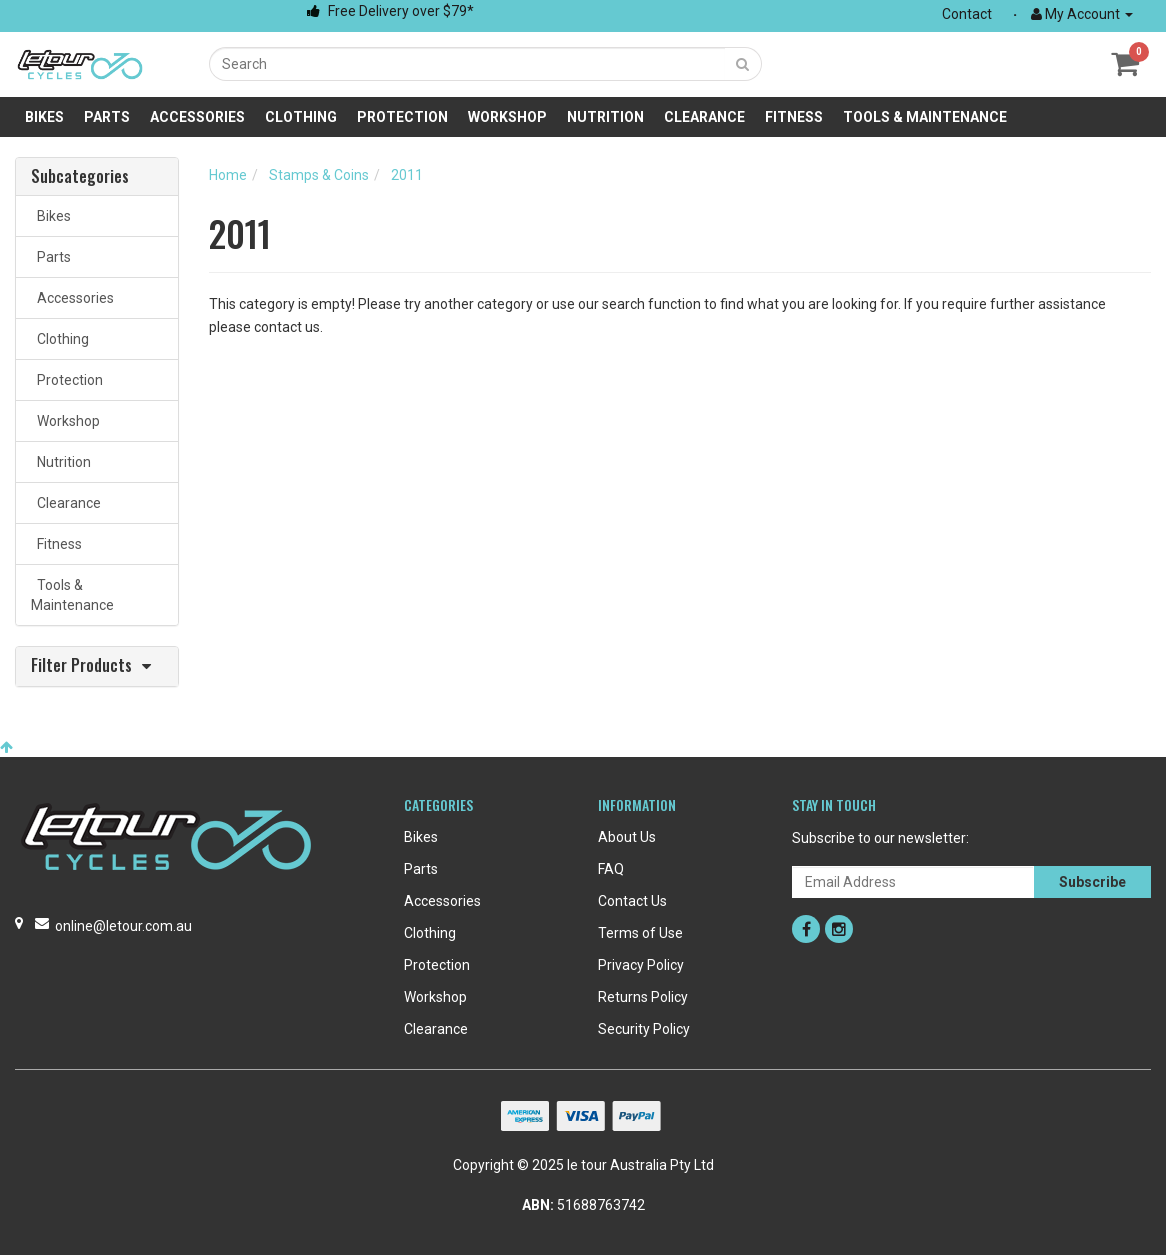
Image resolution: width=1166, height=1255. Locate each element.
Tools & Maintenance (925, 117)
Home (228, 175)
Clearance (704, 117)
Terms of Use (640, 933)
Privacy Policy (641, 965)
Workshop (507, 117)
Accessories (197, 117)
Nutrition (605, 117)
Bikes (44, 117)
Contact (967, 14)
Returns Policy (643, 997)
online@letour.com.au (123, 926)
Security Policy (644, 1029)
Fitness (794, 117)
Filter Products (81, 666)
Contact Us (632, 901)
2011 (407, 175)
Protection (402, 117)
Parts (107, 117)
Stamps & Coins (319, 175)
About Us (627, 837)
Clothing (301, 117)
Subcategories (80, 177)
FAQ (611, 869)
